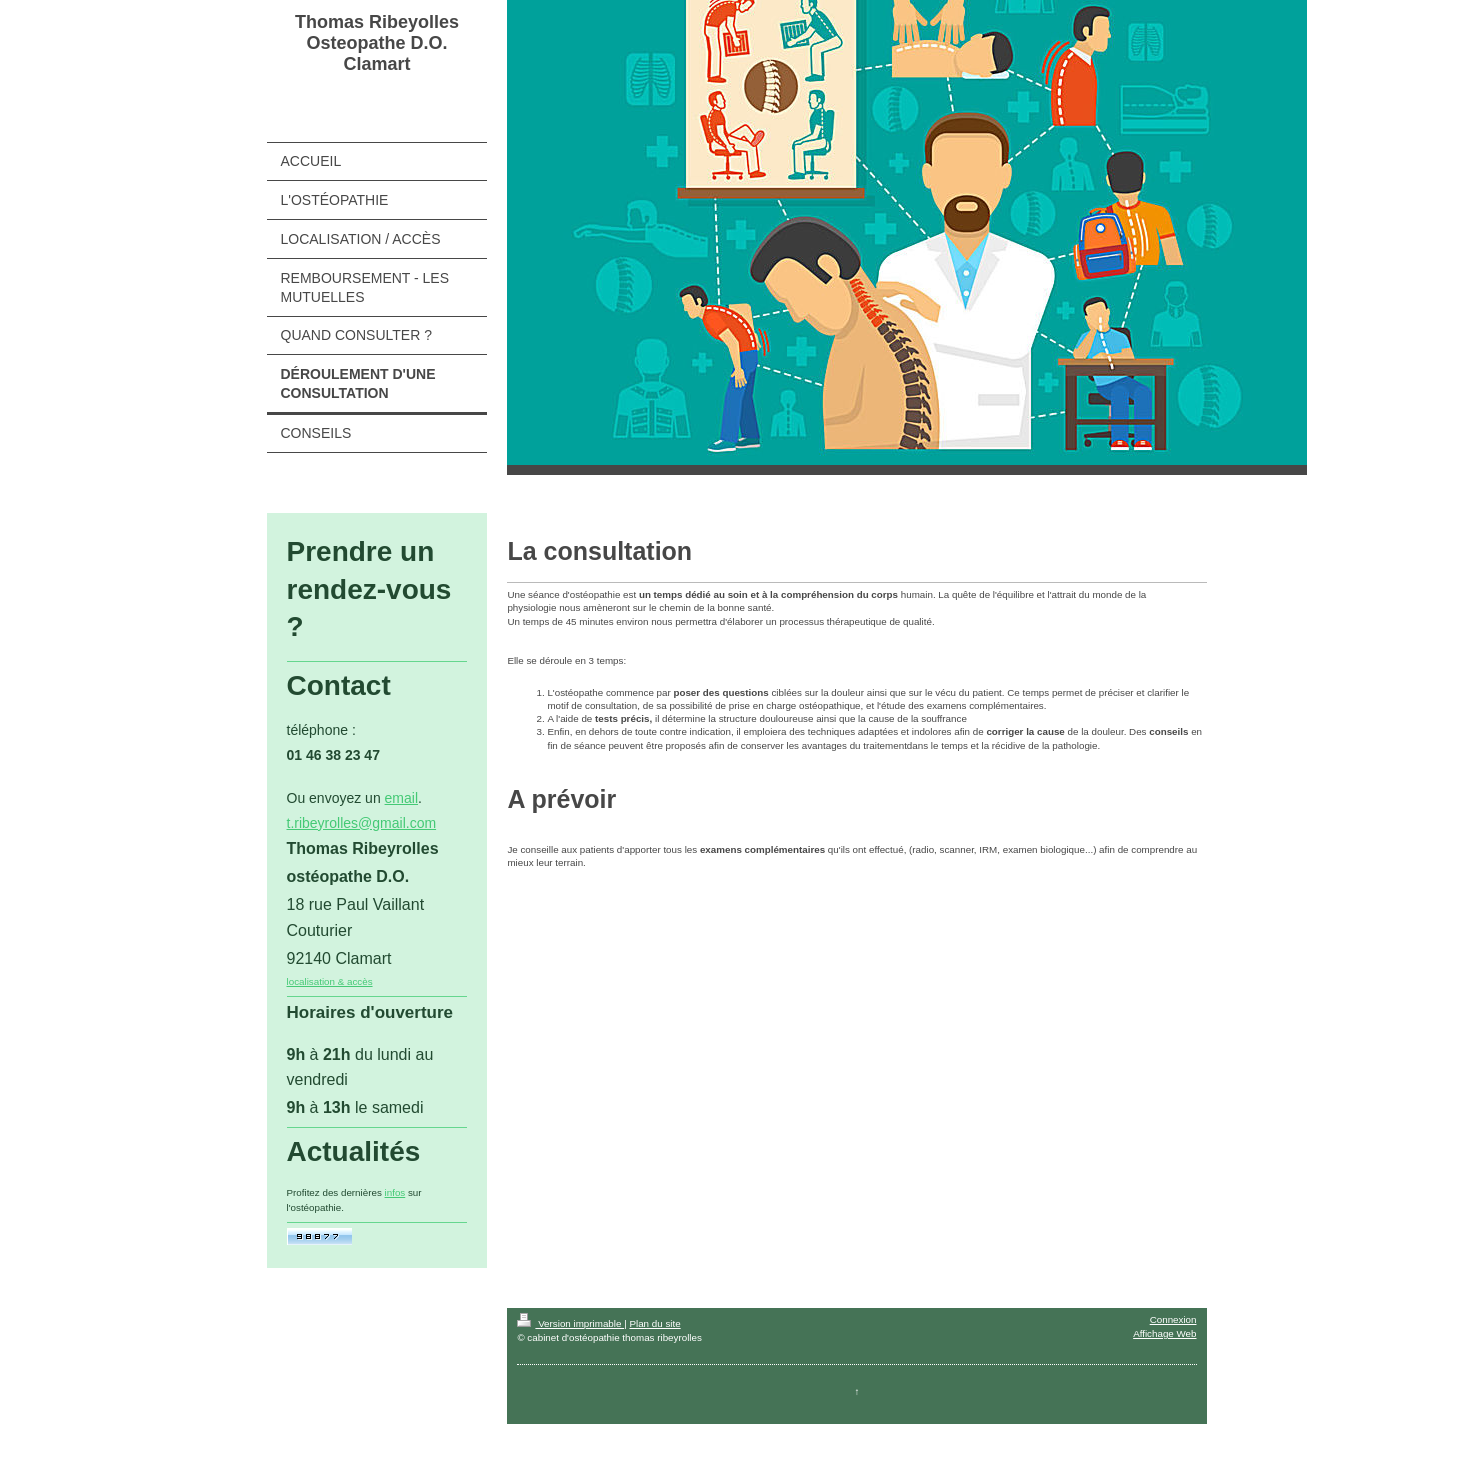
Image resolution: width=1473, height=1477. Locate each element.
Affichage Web (1164, 1333)
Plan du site (654, 1323)
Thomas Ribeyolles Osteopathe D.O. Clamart (377, 43)
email (401, 798)
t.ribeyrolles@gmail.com (362, 823)
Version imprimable (570, 1323)
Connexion (1173, 1319)
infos (395, 1192)
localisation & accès (330, 981)
